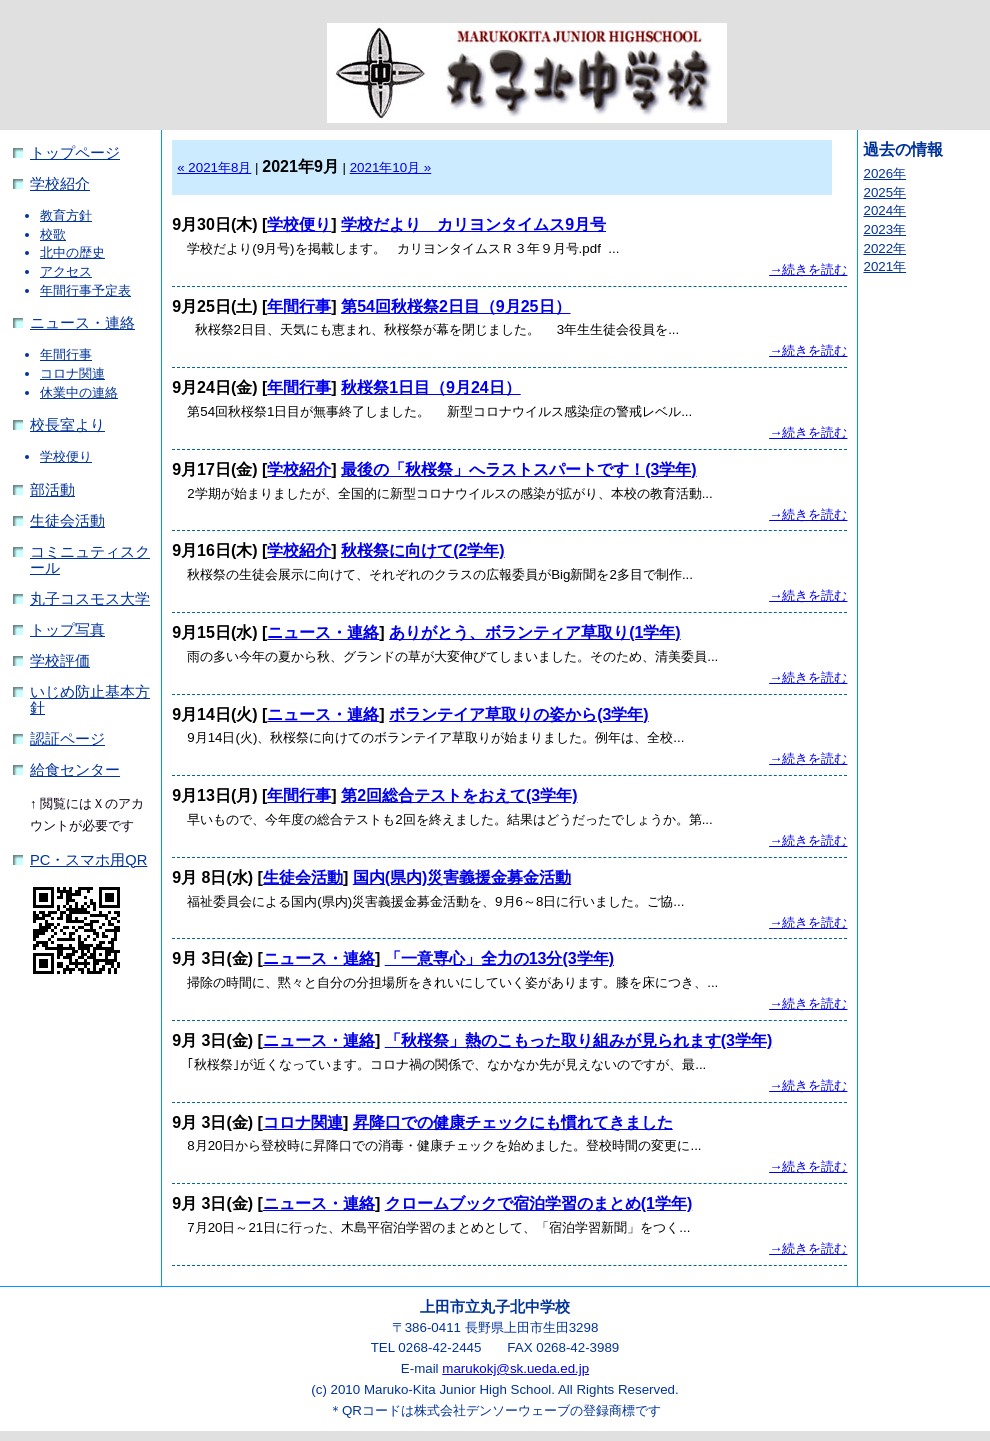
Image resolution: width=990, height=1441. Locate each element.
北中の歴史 (72, 252)
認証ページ (67, 739)
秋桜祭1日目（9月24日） (431, 387)
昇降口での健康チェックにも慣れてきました (513, 1122)
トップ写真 (67, 630)
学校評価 (60, 661)
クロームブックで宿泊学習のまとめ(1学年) (539, 1203)
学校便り (66, 456)
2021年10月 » (391, 167)
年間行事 (66, 354)
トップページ (75, 153)
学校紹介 (60, 184)
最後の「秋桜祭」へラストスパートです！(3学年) (519, 469)
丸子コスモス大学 (90, 599)
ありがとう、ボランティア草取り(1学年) (535, 632)
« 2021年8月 (214, 167)
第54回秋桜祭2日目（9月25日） (455, 306)
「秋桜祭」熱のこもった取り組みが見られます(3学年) (579, 1040)
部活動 (52, 490)
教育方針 (66, 215)
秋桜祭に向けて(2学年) (423, 550)
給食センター (75, 770)
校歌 (53, 234)
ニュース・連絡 (82, 323)
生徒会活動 (67, 521)
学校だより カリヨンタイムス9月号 (473, 224)
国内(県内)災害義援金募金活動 (462, 877)
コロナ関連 (72, 373)
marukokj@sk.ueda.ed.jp (515, 1368)
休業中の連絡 (79, 392)
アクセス (66, 271)
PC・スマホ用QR (88, 860)
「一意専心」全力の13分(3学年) (499, 958)
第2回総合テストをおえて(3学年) (459, 795)
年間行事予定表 (85, 290)
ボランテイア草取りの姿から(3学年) (519, 714)
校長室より (67, 425)
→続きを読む (808, 269)
